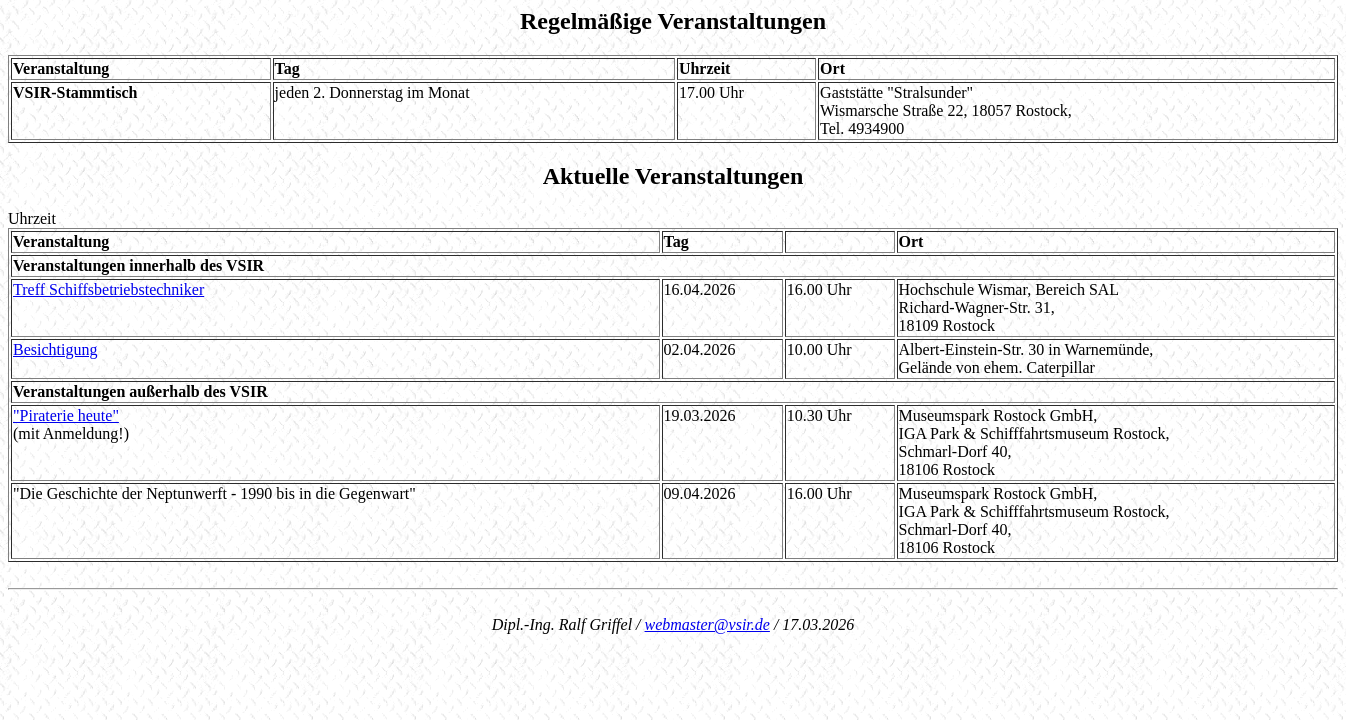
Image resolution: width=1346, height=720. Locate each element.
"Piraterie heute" (66, 415)
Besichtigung (55, 349)
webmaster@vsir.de (707, 624)
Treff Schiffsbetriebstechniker (108, 289)
